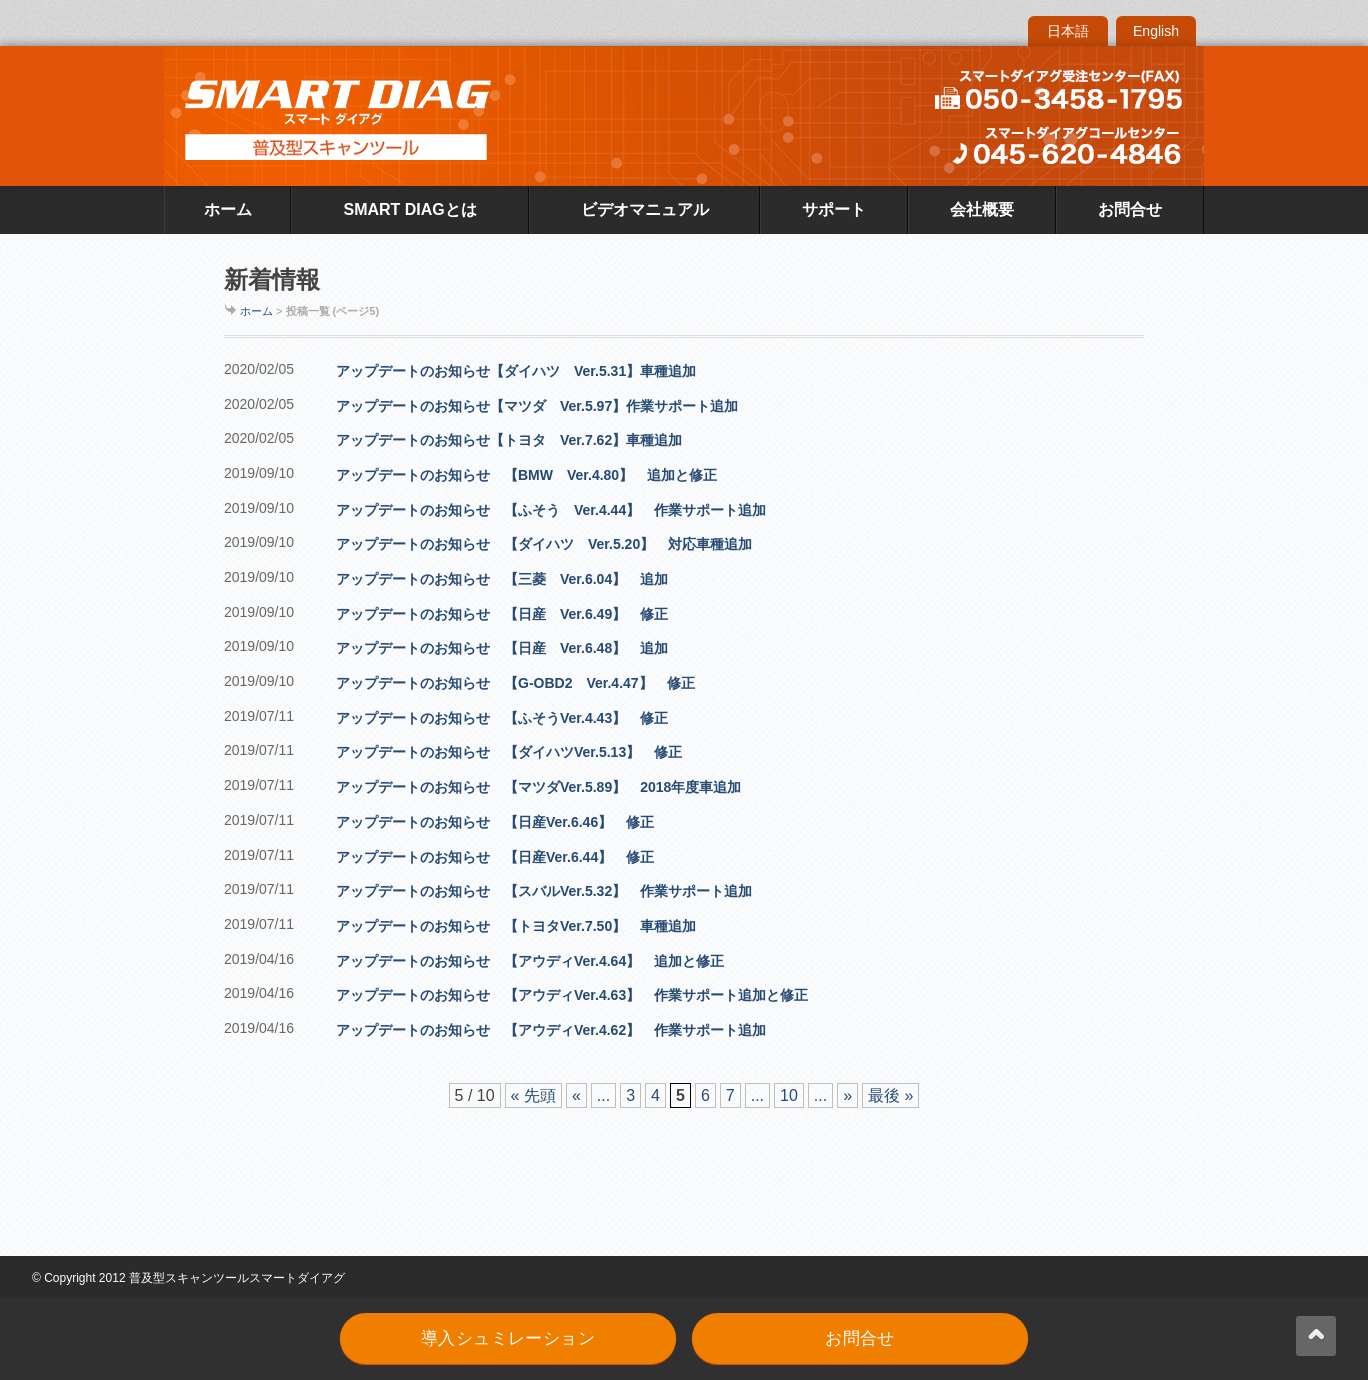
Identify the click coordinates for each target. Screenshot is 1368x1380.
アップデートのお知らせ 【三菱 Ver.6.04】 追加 (502, 579)
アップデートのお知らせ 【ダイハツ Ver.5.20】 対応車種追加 (544, 544)
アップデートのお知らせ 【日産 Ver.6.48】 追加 (502, 648)
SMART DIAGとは (409, 209)
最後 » (890, 1095)
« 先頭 (533, 1095)
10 (789, 1095)
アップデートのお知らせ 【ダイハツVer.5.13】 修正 (509, 752)
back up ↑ (1316, 1336)
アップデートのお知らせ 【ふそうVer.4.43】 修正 (502, 718)
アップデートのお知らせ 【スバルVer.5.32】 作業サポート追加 (544, 891)
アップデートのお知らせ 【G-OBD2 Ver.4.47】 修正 (515, 683)
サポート (834, 209)
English (1156, 31)
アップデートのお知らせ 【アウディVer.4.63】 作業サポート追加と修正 (572, 995)
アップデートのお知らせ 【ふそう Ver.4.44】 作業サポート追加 (551, 510)
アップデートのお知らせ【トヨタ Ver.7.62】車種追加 (509, 440)
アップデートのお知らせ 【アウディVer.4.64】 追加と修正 (530, 961)
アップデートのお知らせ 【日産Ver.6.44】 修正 (495, 857)
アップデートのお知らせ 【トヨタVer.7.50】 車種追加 (516, 926)
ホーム (228, 209)
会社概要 (982, 209)
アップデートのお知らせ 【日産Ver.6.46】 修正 (495, 822)
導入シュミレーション (508, 1338)
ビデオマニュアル (645, 209)
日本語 (1068, 31)
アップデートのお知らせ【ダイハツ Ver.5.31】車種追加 (516, 371)
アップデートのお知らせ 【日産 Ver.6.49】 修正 (502, 614)
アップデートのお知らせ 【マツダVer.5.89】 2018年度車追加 (538, 787)
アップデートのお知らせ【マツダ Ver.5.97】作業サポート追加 (537, 406)
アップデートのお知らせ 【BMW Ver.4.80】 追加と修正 (526, 475)
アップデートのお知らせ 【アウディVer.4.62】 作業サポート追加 (551, 1030)
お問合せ (1130, 209)
